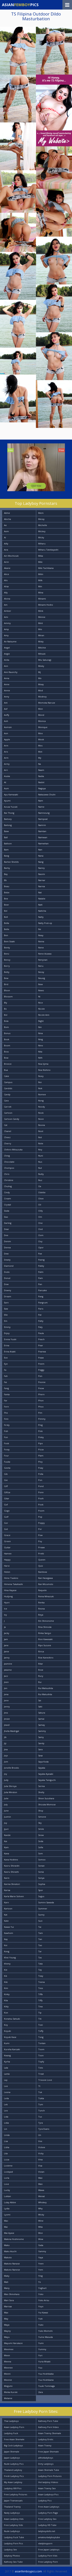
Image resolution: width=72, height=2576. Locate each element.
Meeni (7, 2373)
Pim (40, 1412)
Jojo (6, 1755)
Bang (6, 855)
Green (7, 1541)
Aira (6, 549)
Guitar (7, 1547)
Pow (40, 1535)
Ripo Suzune (44, 1645)
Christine (8, 1180)
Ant (5, 702)
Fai (5, 1382)
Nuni (40, 1155)
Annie (7, 690)
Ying (40, 2275)
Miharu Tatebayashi (48, 549)
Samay (41, 1724)
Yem (40, 2269)
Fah (6, 1376)
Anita (6, 659)
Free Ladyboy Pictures (15, 2494)
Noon (41, 1118)
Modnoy (42, 696)
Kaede (7, 1835)
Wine (40, 2220)
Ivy (5, 1614)
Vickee (41, 2147)
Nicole (41, 1008)
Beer (6, 904)
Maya (6, 2324)
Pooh (41, 1498)
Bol (5, 1014)
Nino (40, 1045)
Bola (6, 1021)
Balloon (8, 843)
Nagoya (42, 788)
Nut (40, 1167)
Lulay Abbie (10, 2202)
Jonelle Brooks (11, 1767)
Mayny (7, 2330)
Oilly (40, 1210)
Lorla (6, 2177)
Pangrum (43, 1302)
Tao (40, 1945)
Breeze (8, 1063)
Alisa (6, 586)
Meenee (8, 2367)
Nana (40, 855)
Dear (6, 1229)
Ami (6, 617)
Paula (41, 1333)
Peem (41, 1363)
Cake (6, 1076)
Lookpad (8, 2171)
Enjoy (7, 1333)
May (6, 2318)
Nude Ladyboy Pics (13, 2463)
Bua (6, 1070)
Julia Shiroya (10, 1786)
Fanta (7, 1394)
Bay (6, 874)
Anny (6, 696)
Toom (41, 2049)
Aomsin (8, 727)
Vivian (41, 2171)
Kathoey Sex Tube (13, 2561)
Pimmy (42, 1418)
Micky (41, 537)
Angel (7, 647)
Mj (39, 672)
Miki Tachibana (46, 568)
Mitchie (42, 647)
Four (6, 1455)
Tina (40, 2006)
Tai (39, 1926)
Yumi (41, 2343)
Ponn (41, 1492)
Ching (7, 1155)
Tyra (40, 2122)
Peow (41, 1388)
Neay (40, 935)
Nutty (41, 1174)
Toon (41, 2055)
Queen (41, 1559)
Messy (41, 519)
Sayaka (41, 1767)
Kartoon (8, 1908)
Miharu (42, 543)
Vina (40, 2159)
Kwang (7, 2055)
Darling (7, 1223)
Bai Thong (9, 812)
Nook (41, 1112)
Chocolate (9, 1161)
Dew (6, 1253)
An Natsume (10, 641)
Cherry (7, 1143)
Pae (40, 1253)
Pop (40, 1516)
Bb (5, 880)
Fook (6, 1443)
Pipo (40, 1443)
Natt (40, 904)
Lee (6, 2086)
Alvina (7, 598)
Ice (5, 1608)
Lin (5, 2128)
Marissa (8, 2306)
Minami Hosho (45, 604)
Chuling (8, 1186)
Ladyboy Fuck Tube (14, 2537)
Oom (40, 1235)
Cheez (7, 1137)
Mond (41, 714)
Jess (6, 1712)
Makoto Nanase (12, 2263)
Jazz (6, 1675)
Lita (6, 2153)
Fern (6, 1406)
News (41, 990)
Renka (41, 1602)
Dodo (7, 1271)
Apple (7, 739)
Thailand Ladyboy (13, 2469)
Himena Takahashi (13, 1584)
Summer (42, 1908)
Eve (6, 1357)
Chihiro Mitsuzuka (13, 1149)
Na (39, 763)
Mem (41, 512)
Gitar (6, 1498)
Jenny (7, 1706)
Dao (6, 1216)
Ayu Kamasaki (11, 794)
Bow (6, 1057)
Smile (41, 1829)
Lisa (6, 2141)
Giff (6, 1486)
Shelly (41, 1792)
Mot (40, 751)
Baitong (8, 825)
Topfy (41, 2061)
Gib (6, 1473)
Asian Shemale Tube (48, 2469)
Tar (40, 1951)
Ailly (6, 543)
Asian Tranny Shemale (49, 2433)
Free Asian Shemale (14, 2439)
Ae (5, 525)
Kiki (6, 1982)
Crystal (7, 1204)
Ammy (7, 623)
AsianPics (20, 4)
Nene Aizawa (44, 953)
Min (40, 586)
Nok (40, 1088)
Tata (40, 1963)
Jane (6, 1645)
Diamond (8, 1265)
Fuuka (7, 1461)
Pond (41, 1486)
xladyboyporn (45, 2543)
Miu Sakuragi (44, 659)
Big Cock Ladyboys (13, 2445)
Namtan (42, 831)
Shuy (40, 1810)
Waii (40, 2177)
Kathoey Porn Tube (48, 2421)
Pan (40, 1284)
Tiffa (40, 1994)
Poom (41, 1510)
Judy (6, 1780)
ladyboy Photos (12, 2555)
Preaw (41, 1547)
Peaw (41, 1357)
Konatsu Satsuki (12, 2018)
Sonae (41, 1865)
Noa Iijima (43, 1063)
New (40, 984)
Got (6, 1529)
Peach (41, 1339)
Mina (40, 592)
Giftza (7, 1492)
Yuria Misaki (44, 2361)
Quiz (40, 1565)
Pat (39, 1314)
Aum (6, 788)
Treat (41, 2073)
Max (6, 2312)
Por (40, 1529)
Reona (41, 1608)
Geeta (7, 1467)
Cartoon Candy (11, 1118)
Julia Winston (10, 1792)
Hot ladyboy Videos (48, 2482)
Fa (5, 1369)
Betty (6, 972)
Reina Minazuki (46, 1596)
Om (40, 1216)
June (6, 1810)
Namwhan (43, 843)
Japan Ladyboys (12, 2457)
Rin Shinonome (46, 1620)
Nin (40, 1027)
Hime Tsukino (11, 1578)
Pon (40, 1480)
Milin (40, 574)
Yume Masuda (45, 2337)
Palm (40, 1271)
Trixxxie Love (45, 2079)
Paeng (41, 1259)
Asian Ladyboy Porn (14, 2427)
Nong (41, 1100)
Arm (6, 757)
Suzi (40, 1920)
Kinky (7, 1994)
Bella (6, 923)
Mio (40, 629)
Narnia (41, 886)
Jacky (6, 1633)
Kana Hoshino (11, 1859)
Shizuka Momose (47, 1804)
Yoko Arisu (43, 2300)
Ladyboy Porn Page (48, 2512)
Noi (40, 1082)
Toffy (40, 2031)
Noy (40, 1149)
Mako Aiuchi (10, 2251)
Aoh (6, 721)
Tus (40, 2116)
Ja (5, 1627)
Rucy (40, 1675)
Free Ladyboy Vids (13, 2525)
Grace (7, 1535)
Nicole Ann (43, 1014)
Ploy (40, 1461)
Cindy (7, 1192)
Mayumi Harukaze (13, 2343)
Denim (7, 1241)
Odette (42, 1192)
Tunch (41, 2110)
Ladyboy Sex (10, 2549)
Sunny (41, 1914)
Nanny (41, 868)
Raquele (42, 1590)
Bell (6, 916)
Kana (6, 1853)
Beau (6, 886)
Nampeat (43, 819)
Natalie (41, 898)
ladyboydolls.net (46, 2531)
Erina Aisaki (10, 1351)
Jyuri (6, 1829)
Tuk (40, 2092)
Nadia (41, 776)
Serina (41, 1786)
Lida (6, 2116)
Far (5, 1400)
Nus (40, 1161)
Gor (6, 1522)
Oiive (41, 1198)
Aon (6, 733)
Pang (40, 1296)
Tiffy (40, 2000)
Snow (41, 1835)
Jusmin (7, 1816)
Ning (40, 1039)
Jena (6, 1694)
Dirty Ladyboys (45, 2463)
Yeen (41, 2263)
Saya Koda (43, 1761)
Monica (42, 721)
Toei (40, 2024)
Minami (42, 598)
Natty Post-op (45, 923)
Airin (6, 561)
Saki (40, 1706)
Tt (39, 2086)
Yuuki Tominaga (46, 2386)
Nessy (41, 972)
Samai (41, 1718)
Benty (7, 947)
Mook (41, 739)
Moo (40, 733)
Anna (6, 678)
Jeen (6, 1682)
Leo (6, 2110)
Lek (6, 2104)
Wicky (41, 2214)
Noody (41, 1106)
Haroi (7, 1565)
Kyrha (7, 2061)
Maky (6, 2275)
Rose (40, 1669)
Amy (6, 635)
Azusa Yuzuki (10, 806)
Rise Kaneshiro (45, 1657)
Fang (6, 1388)
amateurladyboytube (49, 2537)
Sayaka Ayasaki (45, 1773)
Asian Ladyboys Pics (48, 2494)
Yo (39, 2281)
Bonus (7, 1033)
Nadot (41, 782)
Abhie (7, 512)
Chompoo (9, 1167)
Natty (41, 916)
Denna (7, 1247)
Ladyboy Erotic (45, 2439)
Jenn (6, 1700)
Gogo (7, 1510)
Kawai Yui (9, 1926)
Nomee (42, 1094)
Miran (41, 635)
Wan (40, 2184)
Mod (40, 690)
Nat (40, 892)
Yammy (42, 2251)
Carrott (7, 1106)
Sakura (41, 1712)
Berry (7, 965)
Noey (41, 1076)
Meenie (8, 2379)
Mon (40, 708)
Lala (6, 2067)
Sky (40, 1822)
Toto (40, 2067)
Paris (40, 1308)
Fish (6, 1431)
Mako (7, 2245)
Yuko (40, 2324)
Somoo (42, 1859)
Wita (40, 2226)
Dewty (7, 1259)
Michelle (42, 525)
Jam (6, 1639)
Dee (6, 1235)
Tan (40, 1939)
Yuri (40, 2355)
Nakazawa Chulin (46, 794)
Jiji (5, 1743)
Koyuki (7, 2031)
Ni (39, 996)
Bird (6, 984)
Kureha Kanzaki (12, 2049)
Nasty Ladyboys (12, 2512)
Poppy (41, 1522)
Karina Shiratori (12, 1884)
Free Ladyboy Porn (48, 2561)
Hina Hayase (10, 1590)
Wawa (41, 2190)
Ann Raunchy (10, 672)
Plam (40, 1455)
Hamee (8, 1553)
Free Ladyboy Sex (47, 2518)
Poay (40, 1467)
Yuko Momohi (45, 2330)
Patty (40, 1320)
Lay (5, 2079)
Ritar (40, 1663)
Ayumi (7, 800)
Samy (41, 1737)
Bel (5, 910)
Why (40, 2208)
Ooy (40, 1241)
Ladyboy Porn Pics (13, 2543)
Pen (40, 1376)
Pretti (41, 1553)
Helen (7, 1571)
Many (7, 2288)
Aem (6, 531)
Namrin (42, 825)
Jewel (7, 1724)
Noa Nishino (44, 1070)
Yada (40, 2245)
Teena (41, 1982)
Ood (40, 1229)
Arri (6, 770)
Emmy (7, 1327)
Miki (40, 561)
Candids (8, 1088)
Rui (39, 1682)
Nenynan (42, 959)
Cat (5, 1125)
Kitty (6, 2006)
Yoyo (40, 2306)
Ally (6, 592)
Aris (6, 751)
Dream (7, 1296)
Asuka (7, 776)
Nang (40, 861)
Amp (6, 629)
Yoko (40, 2294)
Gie (6, 1480)
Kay (6, 1939)
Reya (40, 1614)
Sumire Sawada (46, 1902)
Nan (40, 849)
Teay (40, 1975)
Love (6, 2184)
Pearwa (42, 1351)
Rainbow (42, 1571)
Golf (6, 1516)
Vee (40, 2141)
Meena (7, 2361)
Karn (6, 1902)
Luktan (7, 2196)
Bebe (6, 892)
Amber (7, 610)
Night (41, 1021)
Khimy (7, 1963)
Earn (6, 1302)
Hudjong (8, 1596)
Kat (5, 1914)
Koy (6, 2024)
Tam (40, 1933)
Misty (41, 641)
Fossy (7, 1449)
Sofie (40, 1847)
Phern (41, 1394)
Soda (40, 1841)
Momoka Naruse (46, 702)
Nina (40, 1033)
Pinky (41, 1437)
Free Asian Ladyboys (48, 2506)
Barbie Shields (11, 861)
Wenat (41, 2196)
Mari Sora (9, 2300)
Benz (6, 953)
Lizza (6, 2159)
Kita (6, 2000)
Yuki (40, 2318)
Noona (41, 1125)
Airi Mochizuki (11, 555)
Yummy (42, 2349)
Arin (6, 745)
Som (40, 1853)
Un (39, 2135)
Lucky (7, 2190)
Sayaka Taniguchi (47, 1780)
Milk (40, 580)
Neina (41, 941)
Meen (7, 2355)
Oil (39, 1204)
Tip (39, 2012)
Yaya (40, 2257)
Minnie (41, 617)
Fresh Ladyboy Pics (14, 2476)
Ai (5, 537)
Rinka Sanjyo (44, 1633)
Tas (40, 1957)
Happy (7, 1559)
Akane (7, 568)
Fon (6, 1437)
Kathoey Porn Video (48, 2427)
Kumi (6, 2043)
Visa (40, 2165)
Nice (40, 1002)
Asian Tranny (44, 2445)
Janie (6, 1651)
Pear (40, 1345)
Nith (40, 1057)
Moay (41, 684)
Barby (7, 868)
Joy (5, 1773)
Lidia (6, 2122)
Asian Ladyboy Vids (13, 2518)
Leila (6, 2098)
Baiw (6, 831)
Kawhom (8, 1933)
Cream (7, 1198)
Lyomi (7, 2214)
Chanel (7, 1131)
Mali (6, 2281)
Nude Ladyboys (12, 2531)
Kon (6, 2012)
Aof (5, 708)
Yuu (40, 2367)
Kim (6, 1988)
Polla (40, 1473)
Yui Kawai (43, 2312)
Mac (6, 2220)
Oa (39, 1186)
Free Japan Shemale (48, 2451)
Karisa (7, 1890)
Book (6, 1039)
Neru (40, 965)
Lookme (8, 2165)
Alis (5, 580)
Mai (6, 2226)
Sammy (42, 1731)
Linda (7, 2135)
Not (40, 1137)
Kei (5, 1945)
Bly (5, 1002)
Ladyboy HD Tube (47, 2525)
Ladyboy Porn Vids (47, 2555)
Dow (6, 1284)
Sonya (41, 1877)
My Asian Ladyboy (13, 2482)
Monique (42, 727)
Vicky (41, 2153)
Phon (41, 1400)
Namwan (42, 837)
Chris (6, 1174)
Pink (40, 1431)
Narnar (41, 880)
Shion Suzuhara (46, 1798)
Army (7, 763)
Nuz (40, 1180)
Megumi (8, 2386)
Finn (6, 1418)
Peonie (42, 1382)
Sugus (41, 1896)
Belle (6, 929)
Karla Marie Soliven (14, 1896)
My (39, 757)
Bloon (7, 990)
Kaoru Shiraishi (11, 1865)
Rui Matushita (45, 1694)
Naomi (41, 874)
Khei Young (10, 1957)
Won (40, 2233)
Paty (40, 1327)
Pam (40, 1278)
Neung (41, 978)
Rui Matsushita (45, 1688)
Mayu (7, 2337)
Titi (39, 2018)
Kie (5, 1969)
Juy (5, 1822)
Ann (6, 666)
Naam (41, 770)
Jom (6, 1761)
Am (5, 604)
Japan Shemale (11, 2451)
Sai (39, 1700)
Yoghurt (42, 2288)
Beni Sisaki (9, 941)
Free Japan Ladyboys (48, 2549)
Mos (40, 745)
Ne (39, 929)
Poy (40, 1541)
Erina (6, 1345)
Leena (7, 2092)
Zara (40, 2392)
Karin (6, 1877)
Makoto (8, 2257)
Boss (6, 1051)
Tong (40, 2037)
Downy (7, 1290)
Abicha (7, 519)
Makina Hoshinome (14, 2239)
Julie (6, 1798)
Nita (40, 1051)
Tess (40, 1988)
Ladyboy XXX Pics (12, 2488)
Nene (41, 947)
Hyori (7, 1602)
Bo (5, 1008)
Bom (6, 1027)
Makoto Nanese (12, 2269)
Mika (40, 555)
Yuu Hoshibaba (46, 2373)
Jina (6, 1749)
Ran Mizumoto (45, 1584)
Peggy (41, 1369)
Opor (41, 1247)
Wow (40, 2239)
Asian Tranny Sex (47, 2488)
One (40, 1223)
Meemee (8, 2349)
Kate (6, 1920)
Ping (40, 1425)
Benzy (7, 959)
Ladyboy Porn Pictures (49, 2476)
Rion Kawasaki (45, 1639)
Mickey (42, 531)
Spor (40, 1890)
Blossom (8, 996)
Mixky (41, 666)
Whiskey (42, 2202)
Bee (6, 898)
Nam (40, 800)
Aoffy (6, 714)
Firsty (7, 1425)
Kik (5, 1975)
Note (40, 1143)
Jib (5, 1737)
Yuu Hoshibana (46, 2379)
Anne (6, 684)
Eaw (6, 1308)
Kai (5, 1841)
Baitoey (8, 819)
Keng (6, 1951)
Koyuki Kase (10, 2037)
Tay (40, 1969)
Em (5, 1320)
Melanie (8, 2398)
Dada (6, 1210)
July (6, 1804)
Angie (7, 653)
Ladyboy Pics (44, 2500)
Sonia (41, 1871)
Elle (6, 1314)
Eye (6, 1363)
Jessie (7, 1718)
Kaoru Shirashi (11, 1871)
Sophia (41, 1884)
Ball (6, 837)
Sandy (41, 1743)
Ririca (41, 1651)
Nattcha (42, 910)
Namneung (44, 812)
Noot (40, 1131)
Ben (6, 935)
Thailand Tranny (12, 2506)
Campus (8, 1082)
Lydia (6, 2208)
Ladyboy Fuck (11, 2433)
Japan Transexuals (13, 2500)
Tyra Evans (43, 2128)
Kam (6, 1847)
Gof (6, 1504)
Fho (6, 1412)
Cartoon (8, 1112)
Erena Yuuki (10, 1339)
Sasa (40, 1755)
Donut (7, 1278)
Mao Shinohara (11, 2294)
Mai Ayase (9, 2233)
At (5, 782)
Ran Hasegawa (45, 1578)
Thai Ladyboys (11, 2421)
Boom (7, 1045)
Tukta (41, 2098)
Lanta (7, 2073)
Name (41, 806)
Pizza (41, 1449)
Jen (5, 1688)
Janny (7, 1657)
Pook (40, 1504)
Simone (42, 1816)
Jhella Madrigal (11, 1731)
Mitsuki (42, 653)
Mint (40, 623)
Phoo (41, 1406)
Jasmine (8, 1663)
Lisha (6, 2147)
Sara (40, 1749)
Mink (40, 610)
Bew (6, 978)
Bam (6, 849)
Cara (6, 1100)
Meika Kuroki (10, 2392)
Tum (40, 2104)
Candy (7, 1094)
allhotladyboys (45, 2457)
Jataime (8, 1669)
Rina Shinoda (44, 1627)
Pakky (41, 1265)
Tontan (42, 2043)
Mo (39, 678)
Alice (6, 574)
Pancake (42, 1290)
